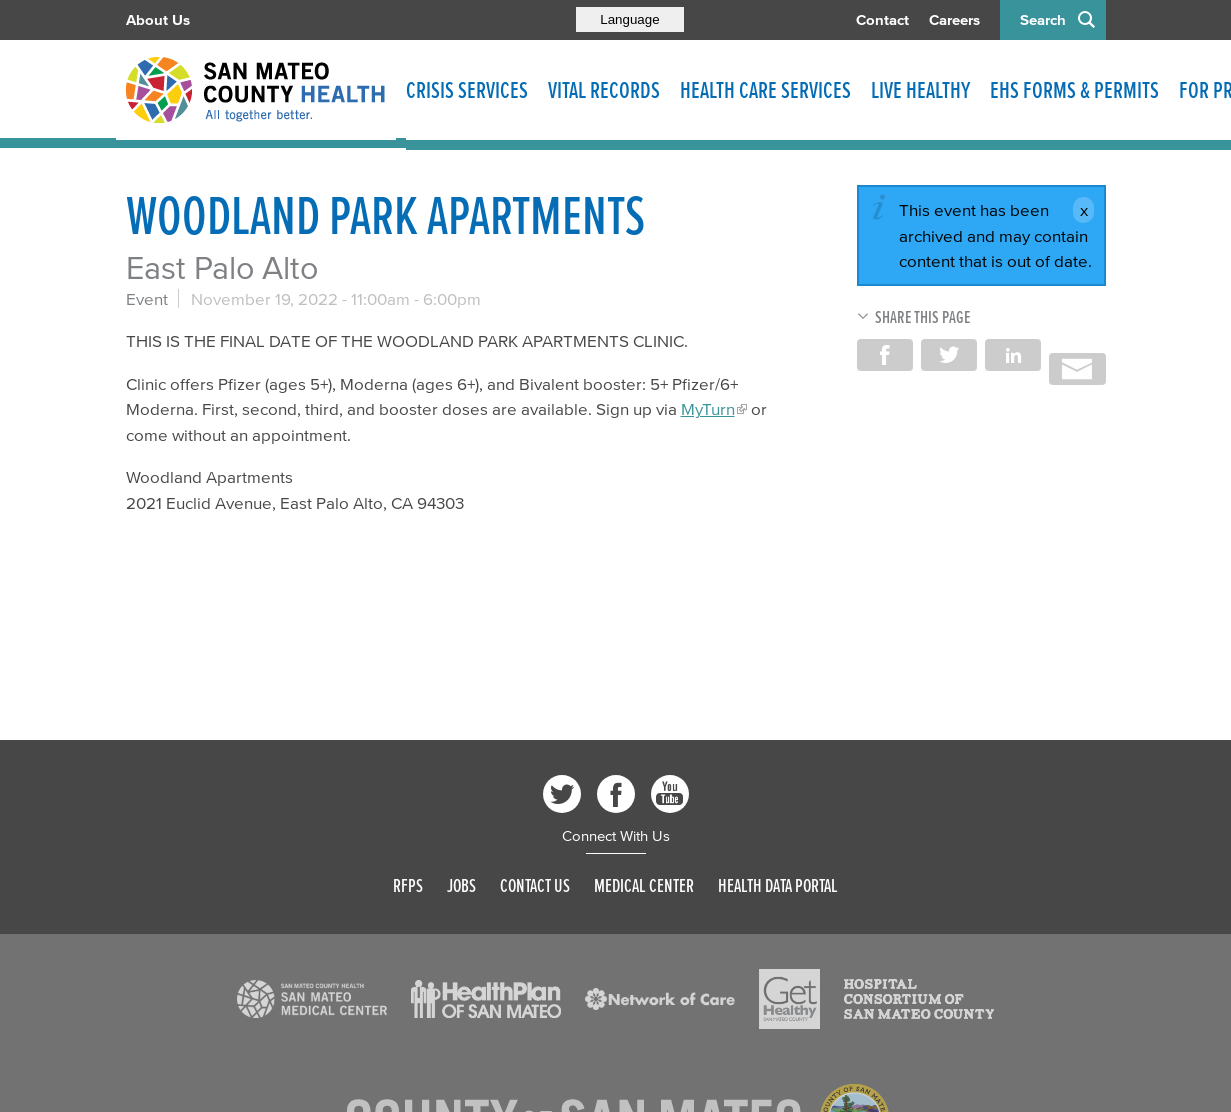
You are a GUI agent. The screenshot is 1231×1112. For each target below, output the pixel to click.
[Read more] (312, 999)
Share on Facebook (885, 355)
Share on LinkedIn (1013, 355)
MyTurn (708, 408)
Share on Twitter (949, 355)
